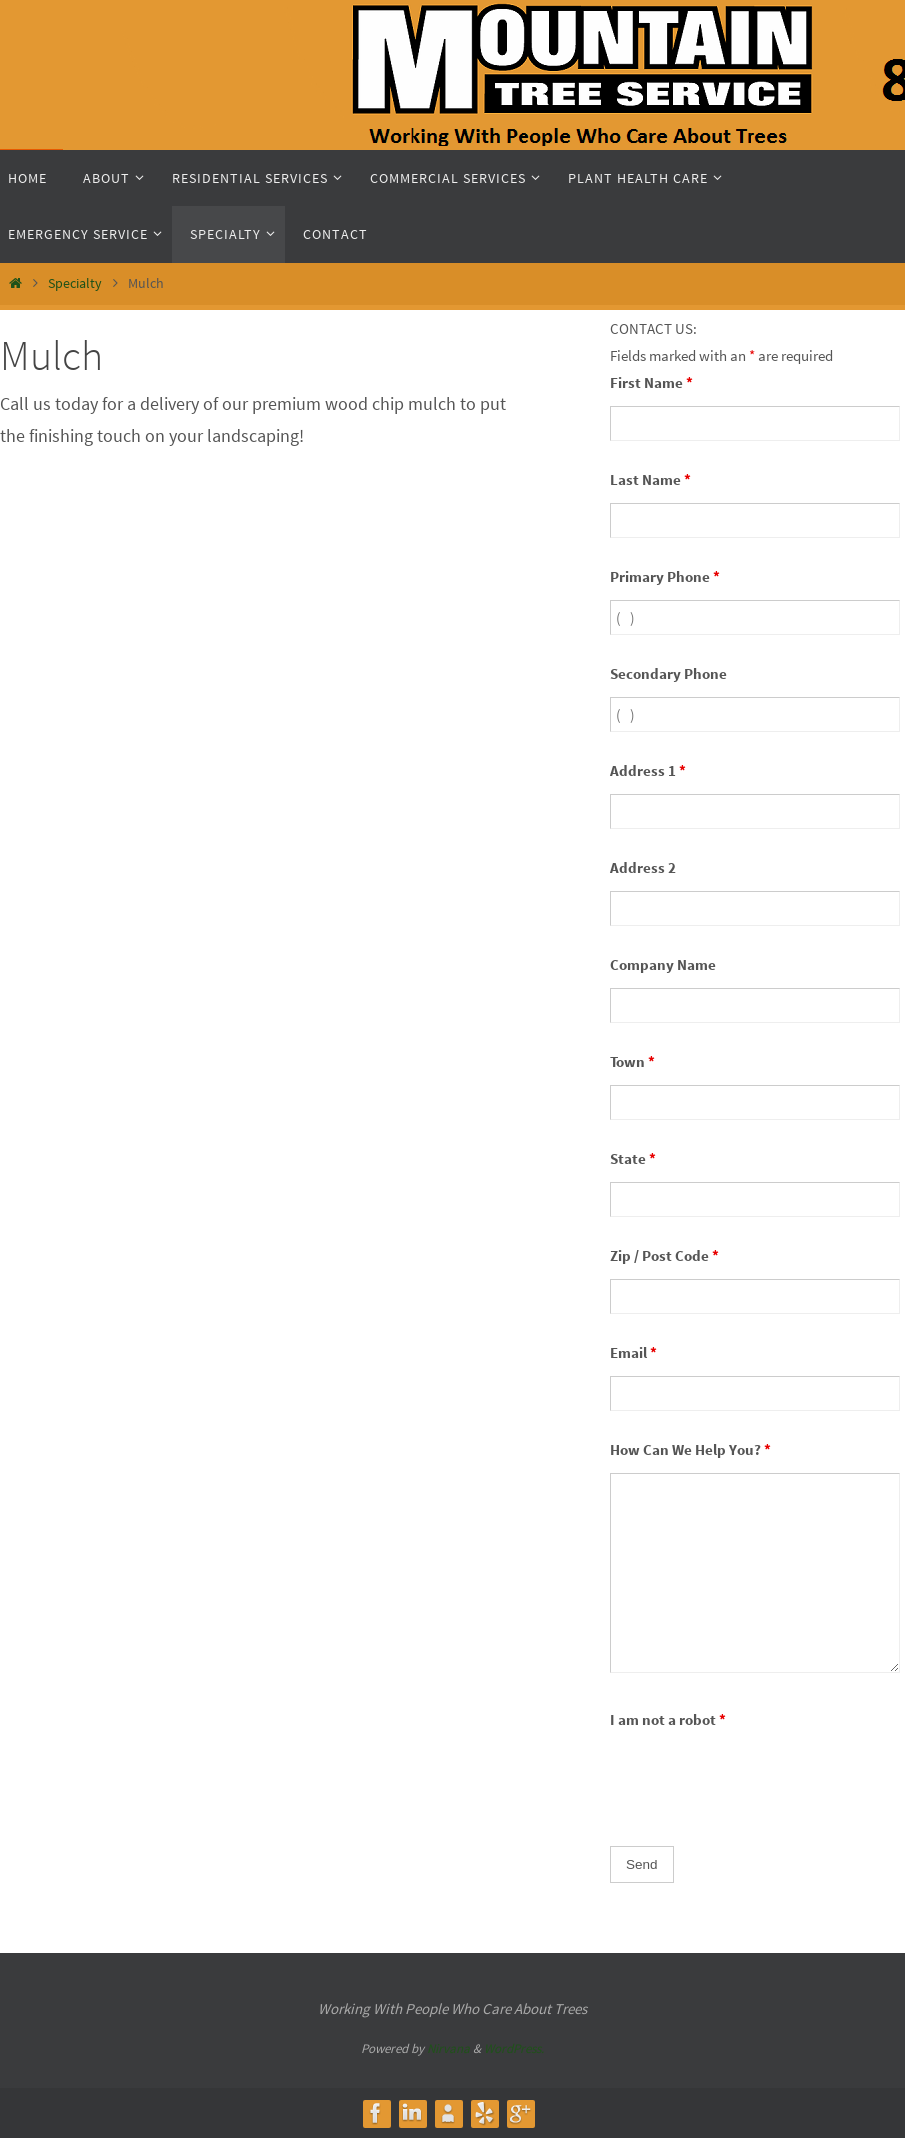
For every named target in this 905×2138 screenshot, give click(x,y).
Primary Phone (665, 576)
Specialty (75, 283)
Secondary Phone (668, 673)
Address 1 (648, 770)
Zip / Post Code (664, 1255)
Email (633, 1352)
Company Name (663, 964)
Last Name (650, 479)
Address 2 (643, 867)
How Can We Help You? (690, 1449)
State (633, 1158)
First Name (651, 382)
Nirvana (448, 2048)
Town (632, 1061)
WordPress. (514, 2048)
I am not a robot (668, 1719)
